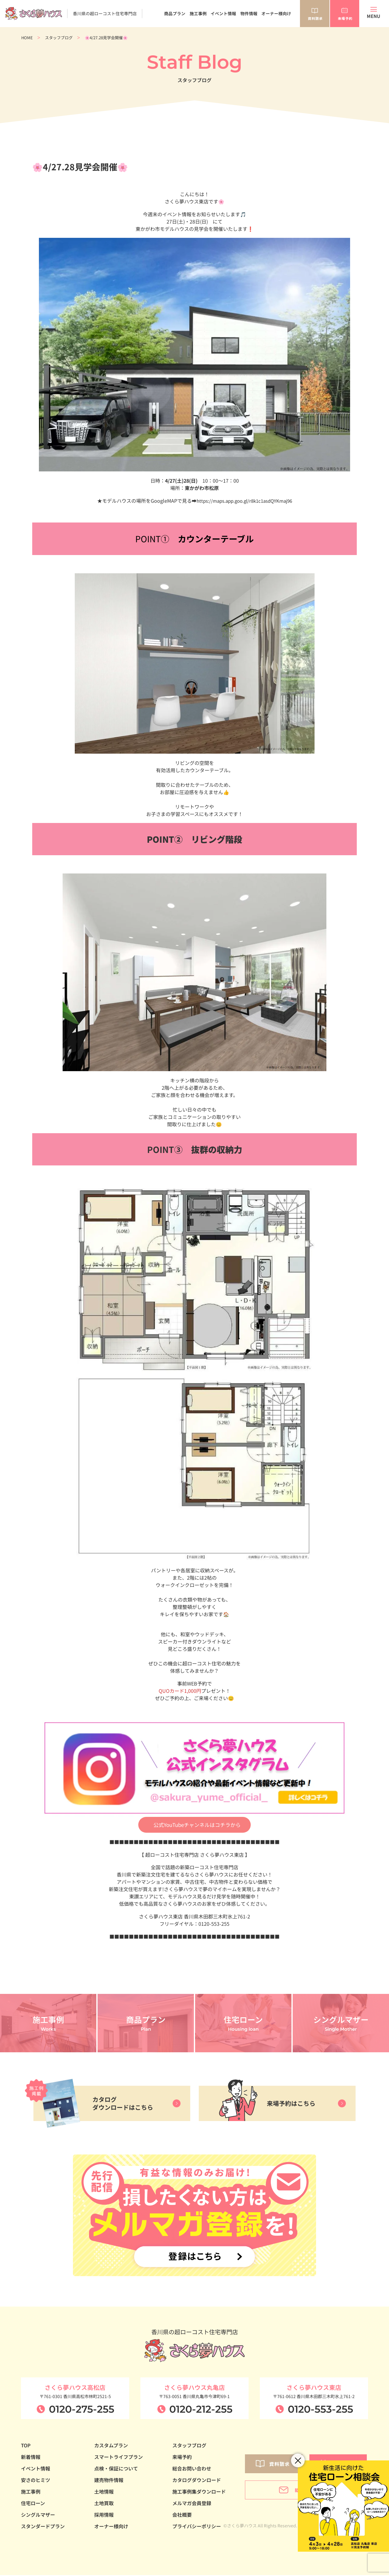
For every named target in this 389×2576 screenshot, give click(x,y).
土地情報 (104, 2492)
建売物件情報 (108, 2480)
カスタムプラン (111, 2446)
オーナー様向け (276, 13)
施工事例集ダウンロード (199, 2492)
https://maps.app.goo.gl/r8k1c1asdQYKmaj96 (244, 500)
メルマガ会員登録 (191, 2504)
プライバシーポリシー (196, 2527)
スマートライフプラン (118, 2457)
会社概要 (182, 2515)
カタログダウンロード (196, 2480)
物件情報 (248, 13)
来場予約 (182, 2457)
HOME (27, 37)
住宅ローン (33, 2504)
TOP (26, 2446)
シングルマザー (38, 2515)
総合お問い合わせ (191, 2469)
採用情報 (104, 2515)
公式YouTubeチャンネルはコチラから (197, 1825)
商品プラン (174, 13)
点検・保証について (116, 2469)
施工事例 (198, 13)
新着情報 (30, 2457)
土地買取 (104, 2504)
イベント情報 (223, 13)
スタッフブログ (59, 37)
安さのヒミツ (35, 2480)
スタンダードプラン (43, 2527)
